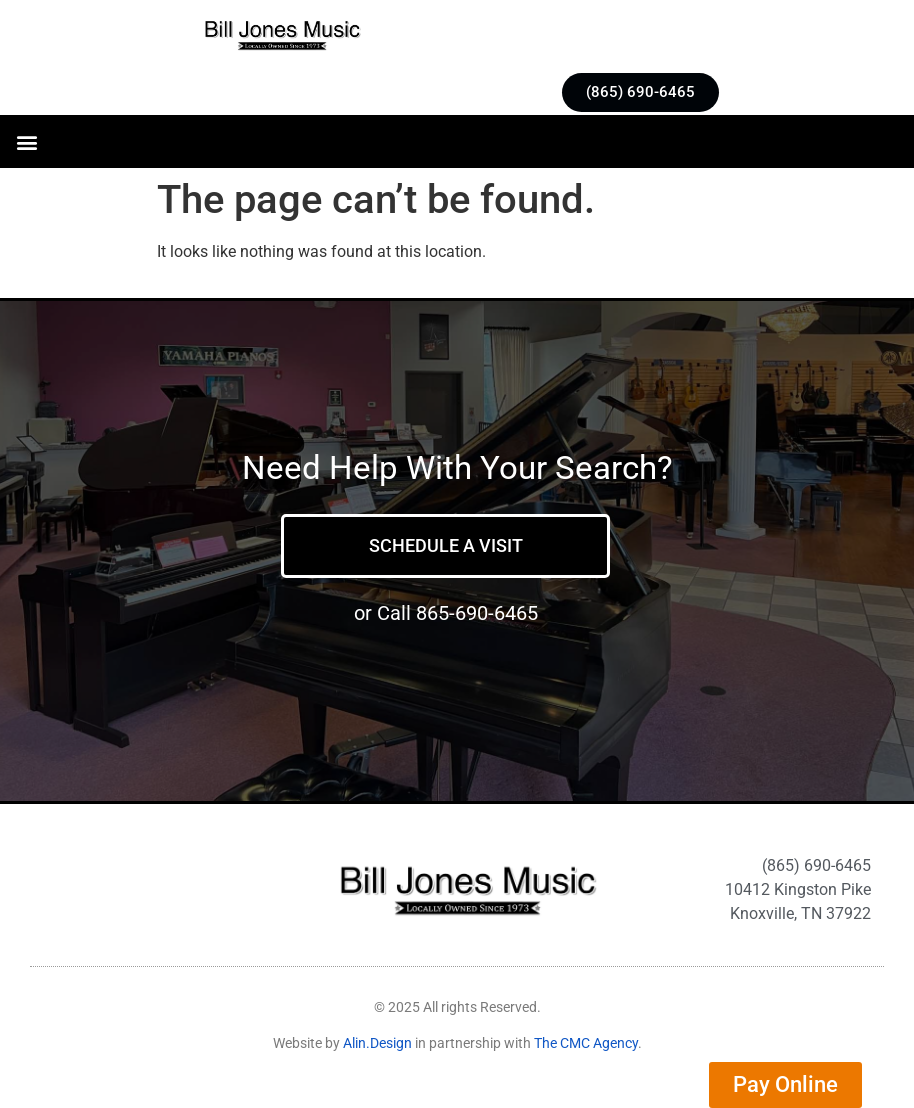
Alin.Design (377, 1043)
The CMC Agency (586, 1043)
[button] (26, 141)
